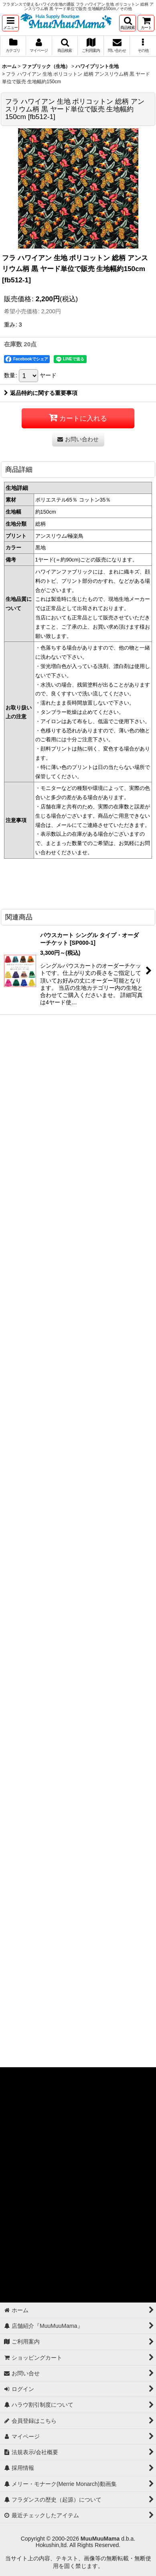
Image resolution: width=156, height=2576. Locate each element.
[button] (10, 23)
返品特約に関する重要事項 (40, 393)
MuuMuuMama (100, 2538)
